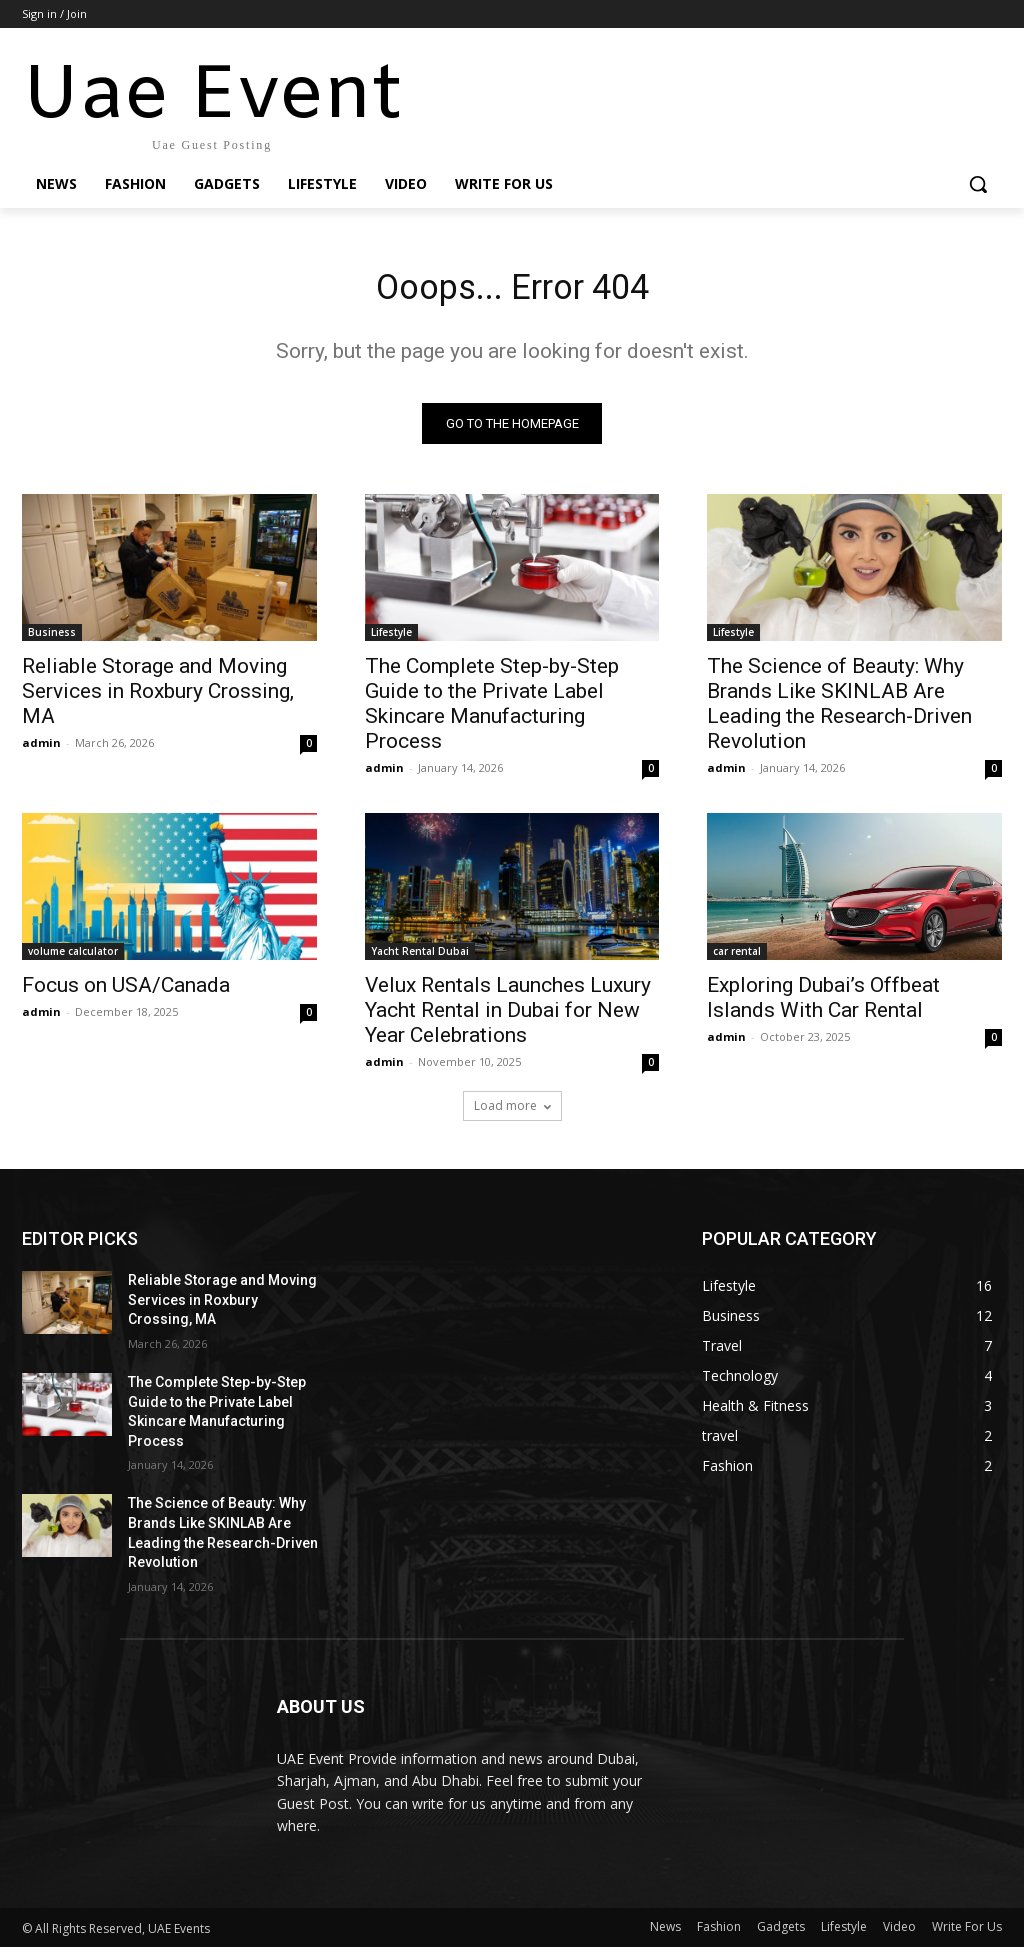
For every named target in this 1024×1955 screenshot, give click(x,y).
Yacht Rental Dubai (420, 959)
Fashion (719, 1934)
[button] (978, 184)
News (665, 1934)
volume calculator (73, 959)
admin (41, 750)
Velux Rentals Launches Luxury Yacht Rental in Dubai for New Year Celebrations (508, 1018)
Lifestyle (391, 640)
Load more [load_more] (512, 1113)
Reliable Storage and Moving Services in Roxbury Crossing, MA (158, 699)
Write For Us (967, 1934)
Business (52, 640)
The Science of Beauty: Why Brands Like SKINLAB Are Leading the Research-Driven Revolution (839, 711)
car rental (737, 959)
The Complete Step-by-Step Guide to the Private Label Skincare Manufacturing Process (492, 711)
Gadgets (781, 1934)
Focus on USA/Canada (126, 993)
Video (899, 1934)
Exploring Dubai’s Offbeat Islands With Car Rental (823, 1005)
